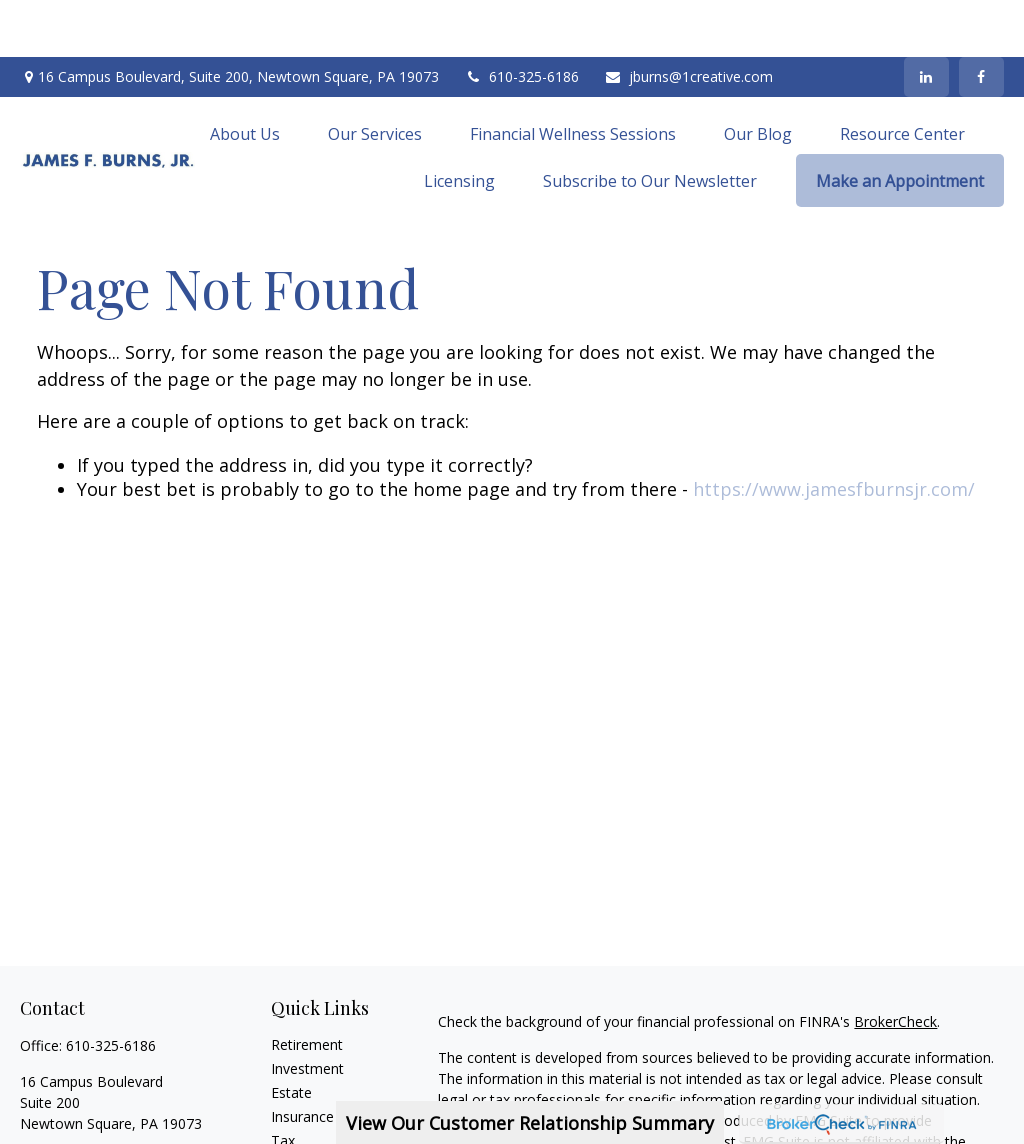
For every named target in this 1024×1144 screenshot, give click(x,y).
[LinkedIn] (926, 20)
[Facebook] (981, 20)
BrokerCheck (895, 964)
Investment (307, 1011)
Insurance (302, 1059)
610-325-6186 (521, 20)
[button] (245, 76)
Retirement (307, 987)
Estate (291, 1035)
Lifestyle (298, 1131)
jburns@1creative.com (688, 20)
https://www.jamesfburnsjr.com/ (834, 432)
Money (293, 1107)
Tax (283, 1083)
